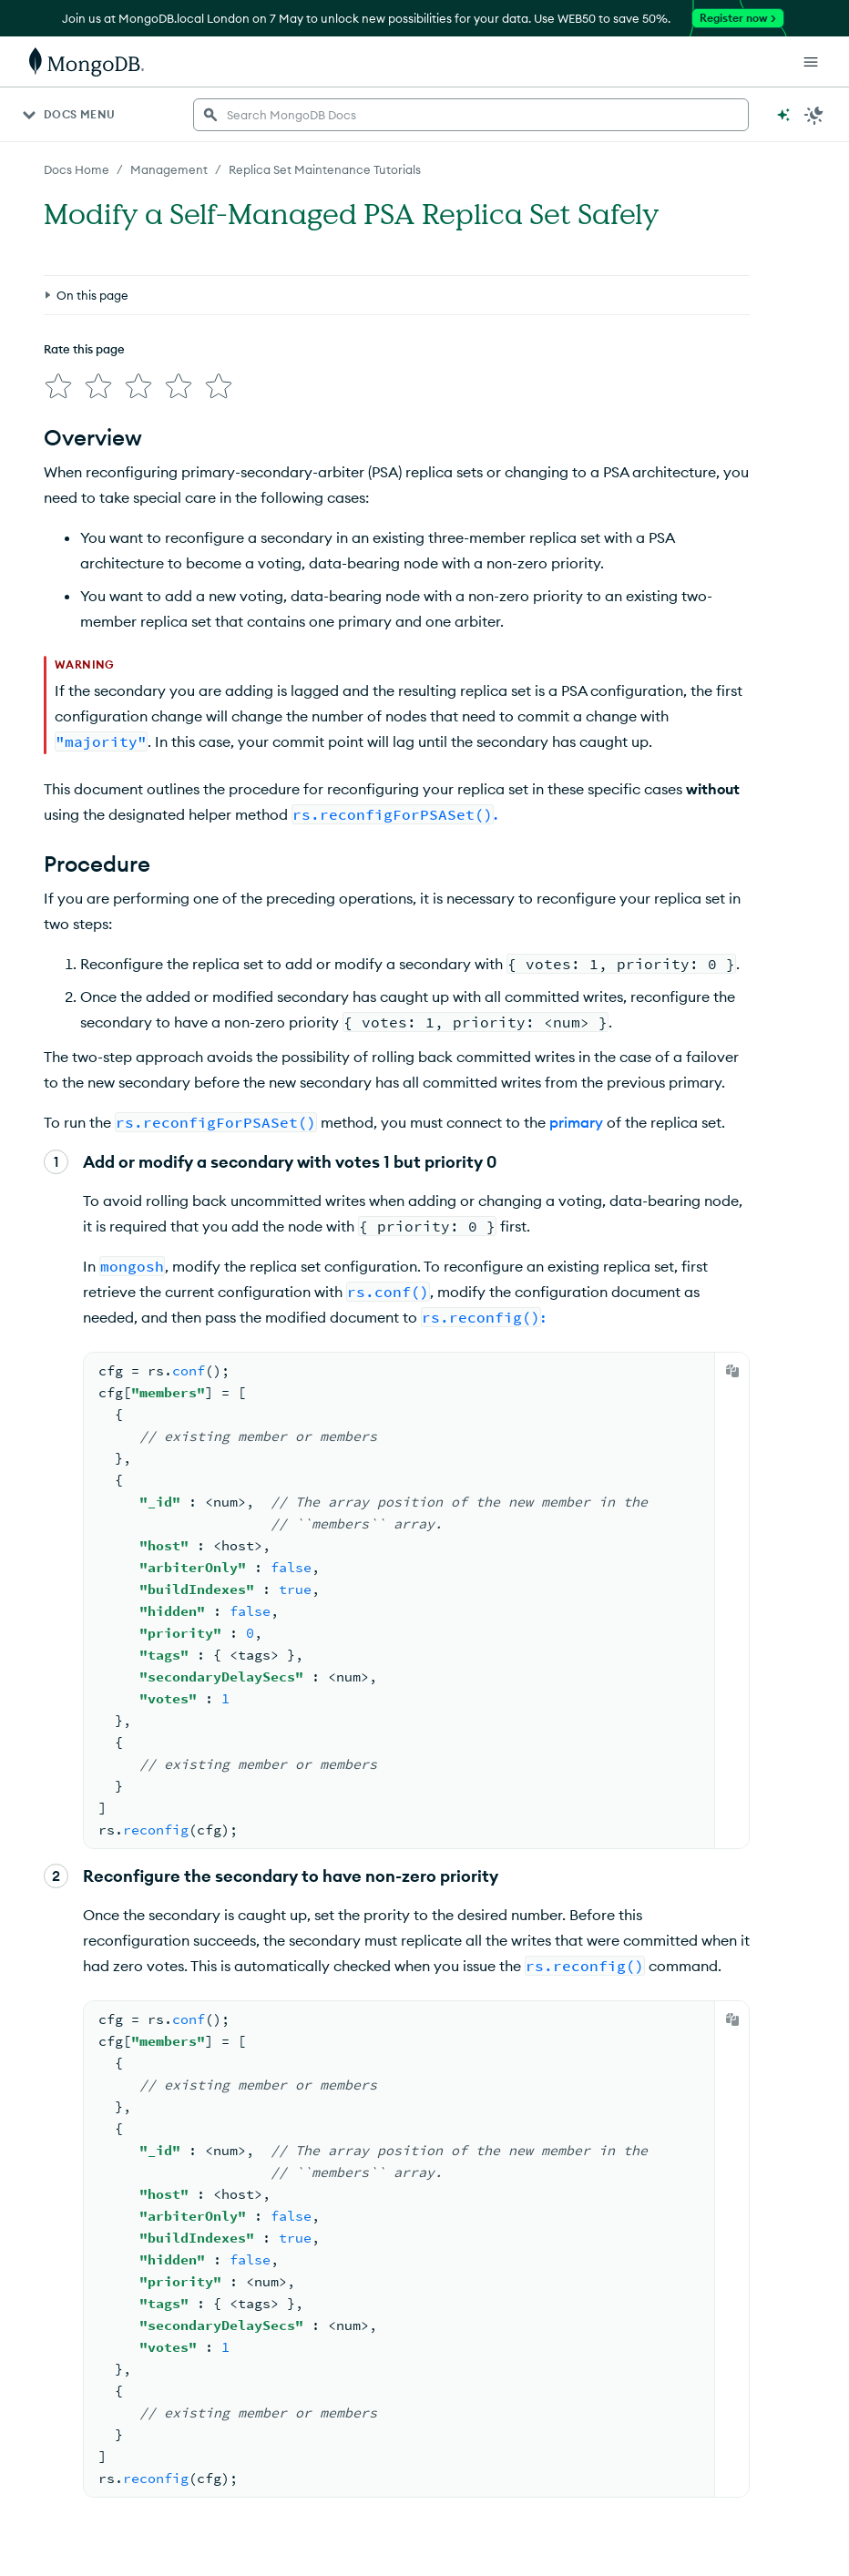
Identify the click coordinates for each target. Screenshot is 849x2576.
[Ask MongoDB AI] (783, 115)
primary (576, 1115)
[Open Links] (811, 61)
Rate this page (84, 265)
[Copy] (732, 1363)
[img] (55, 299)
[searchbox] (471, 114)
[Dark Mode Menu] (814, 115)
